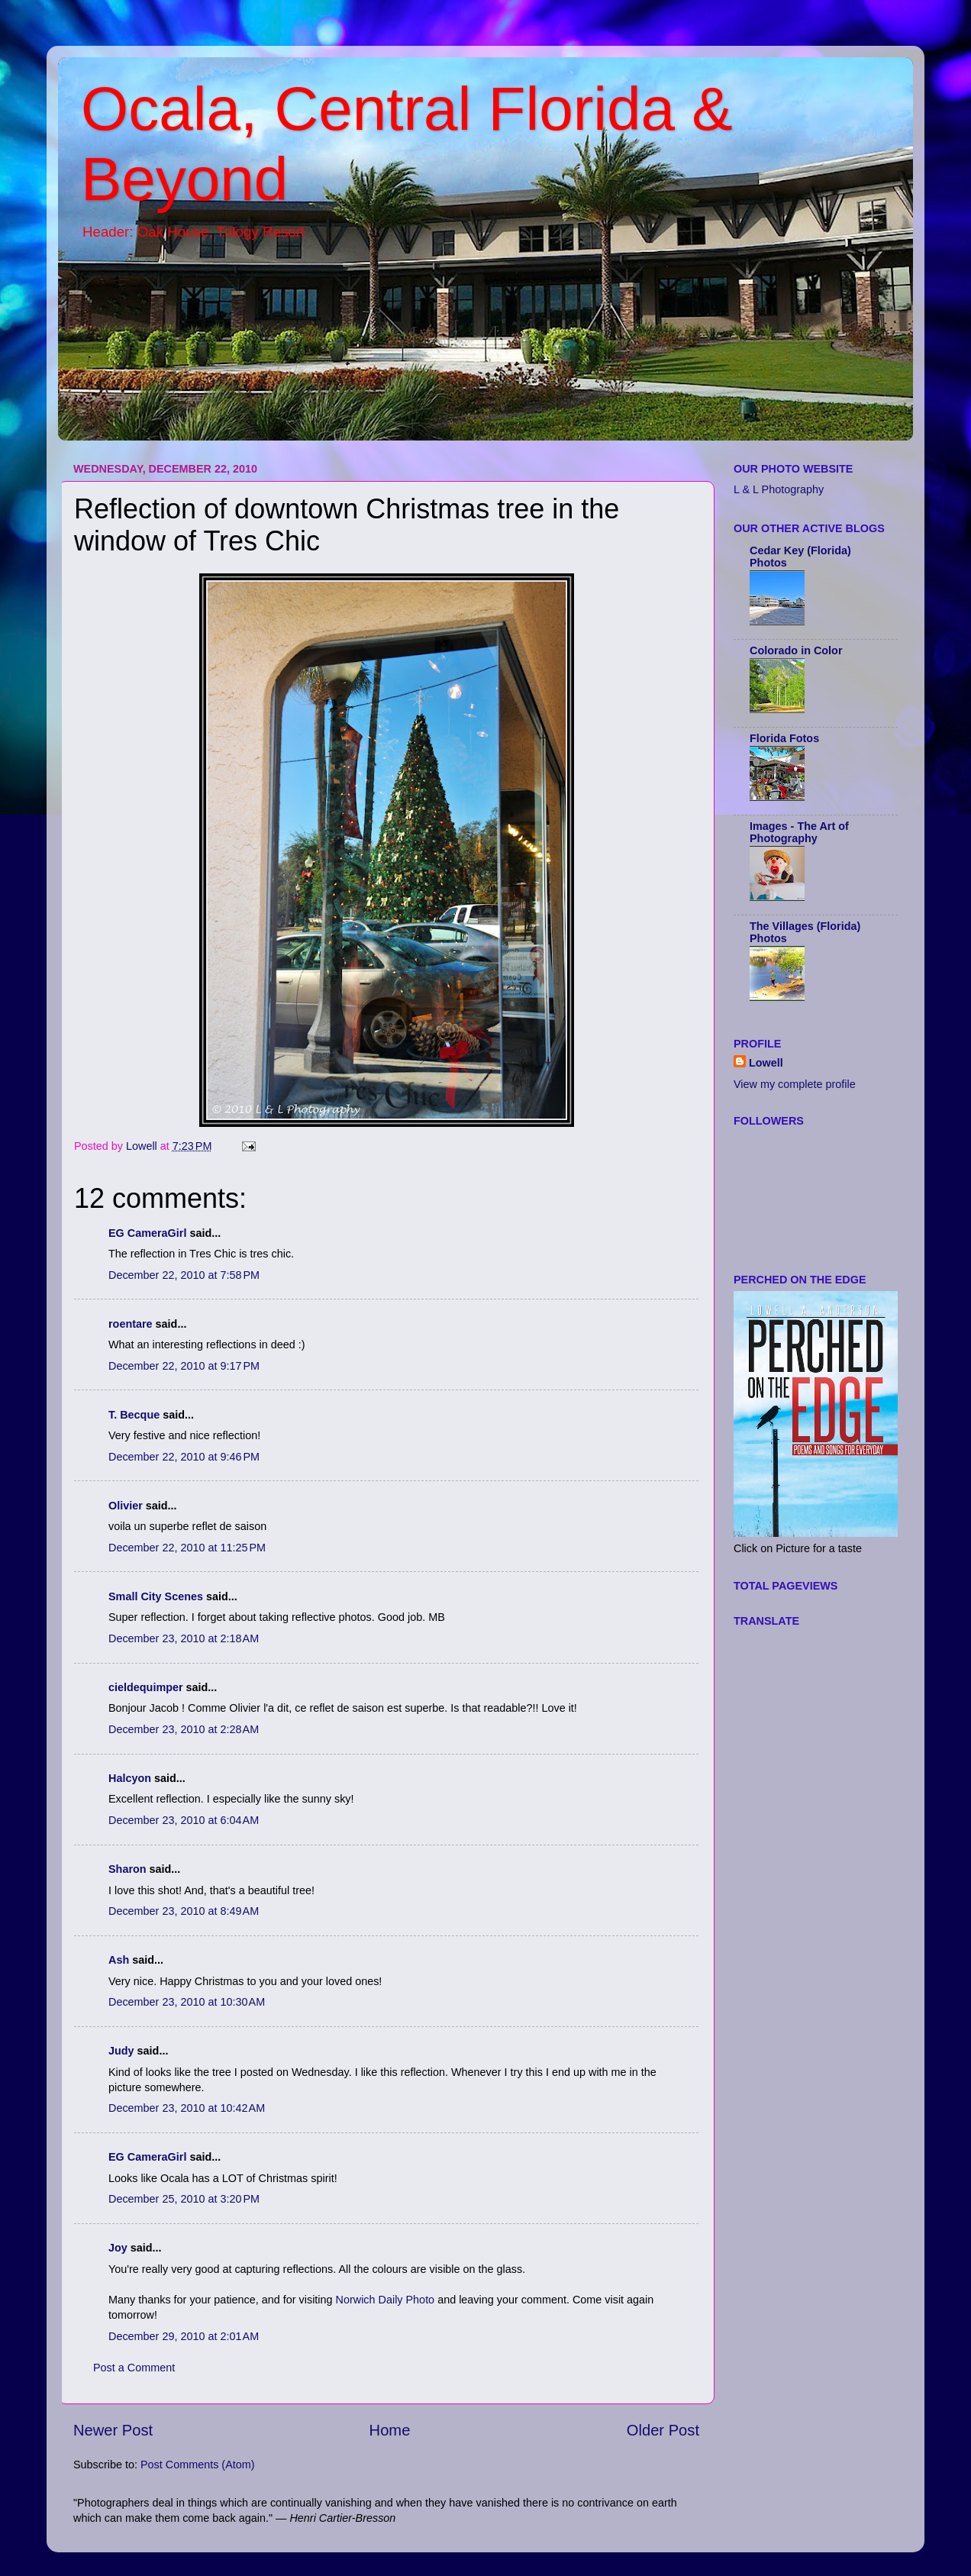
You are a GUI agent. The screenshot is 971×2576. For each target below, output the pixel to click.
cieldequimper (145, 1687)
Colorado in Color (796, 650)
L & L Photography (779, 489)
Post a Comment (134, 2367)
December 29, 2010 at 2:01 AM (183, 2336)
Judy (121, 2051)
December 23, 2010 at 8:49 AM (183, 1911)
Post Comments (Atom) (197, 2464)
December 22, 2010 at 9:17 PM (184, 1366)
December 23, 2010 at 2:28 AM (183, 1729)
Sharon (127, 1869)
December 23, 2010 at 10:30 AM (186, 2002)
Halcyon (129, 1778)
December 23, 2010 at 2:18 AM (183, 1638)
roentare (130, 1324)
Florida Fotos (784, 738)
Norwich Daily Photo (385, 2300)
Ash (118, 1960)
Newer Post (113, 2430)
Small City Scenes (155, 1596)
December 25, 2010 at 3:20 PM (184, 2199)
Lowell (766, 1063)
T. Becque (134, 1415)
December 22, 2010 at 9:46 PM (184, 1457)
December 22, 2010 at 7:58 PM (184, 1275)
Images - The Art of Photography (799, 832)
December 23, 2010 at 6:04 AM (183, 1820)
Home (390, 2430)
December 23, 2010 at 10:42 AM (186, 2108)
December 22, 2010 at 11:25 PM (187, 1547)
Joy (117, 2248)
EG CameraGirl (147, 1233)
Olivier (125, 1505)
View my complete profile (795, 1084)
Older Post (663, 2430)
